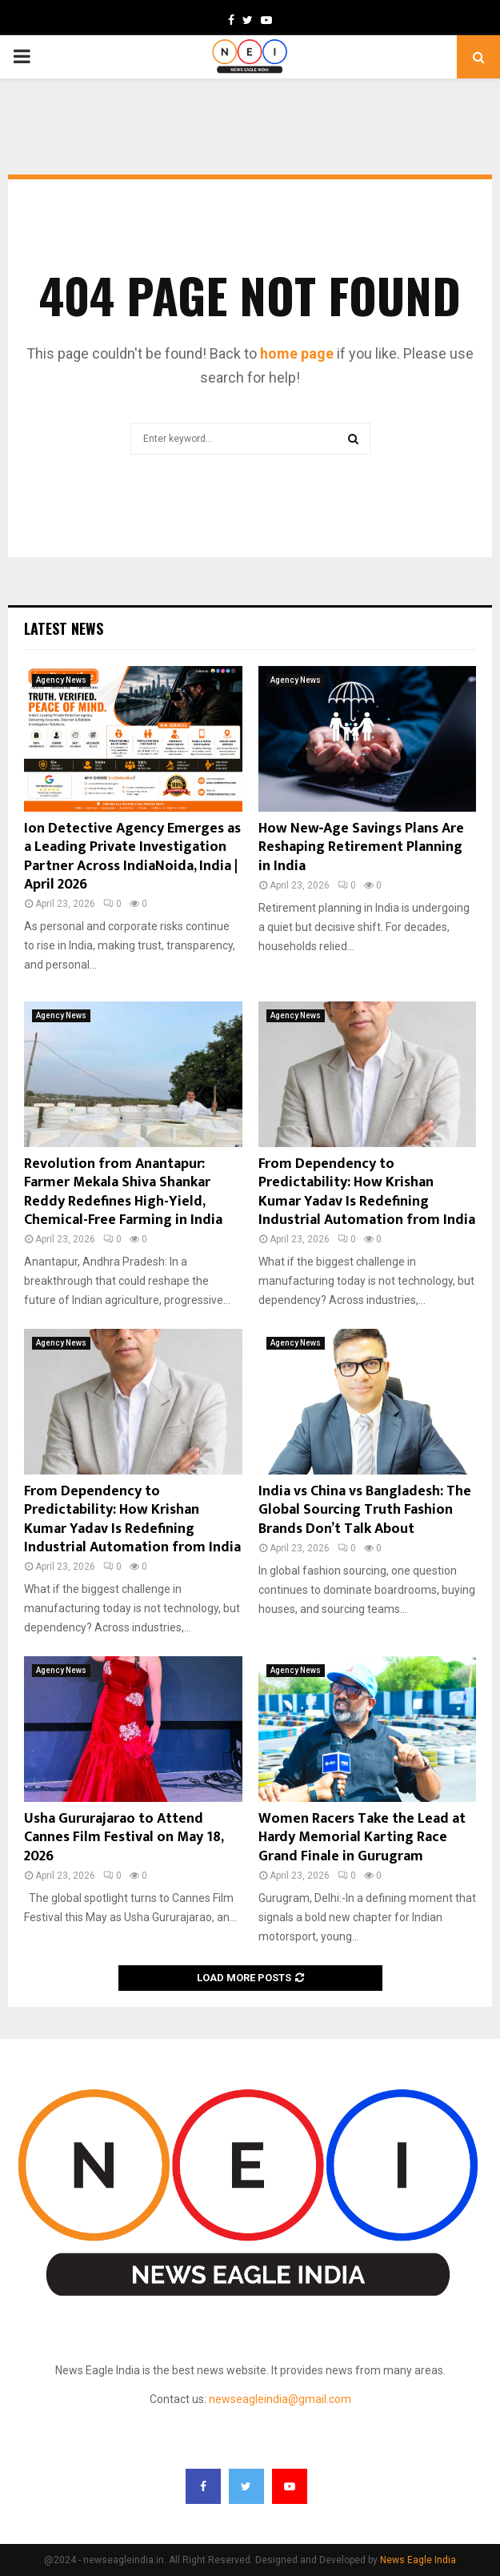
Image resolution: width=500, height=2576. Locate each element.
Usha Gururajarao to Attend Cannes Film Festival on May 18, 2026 (123, 1837)
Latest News (63, 628)
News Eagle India (418, 2560)
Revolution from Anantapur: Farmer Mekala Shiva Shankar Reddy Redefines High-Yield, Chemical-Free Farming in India (123, 1192)
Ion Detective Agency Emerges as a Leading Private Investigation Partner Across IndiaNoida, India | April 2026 (132, 857)
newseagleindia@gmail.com (280, 2399)
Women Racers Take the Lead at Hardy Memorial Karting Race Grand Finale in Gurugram (362, 1837)
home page (297, 353)
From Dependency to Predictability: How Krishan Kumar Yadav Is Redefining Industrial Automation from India (366, 1192)
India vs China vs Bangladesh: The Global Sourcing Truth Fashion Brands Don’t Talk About (364, 1510)
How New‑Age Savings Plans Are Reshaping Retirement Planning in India (361, 847)
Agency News (61, 680)
